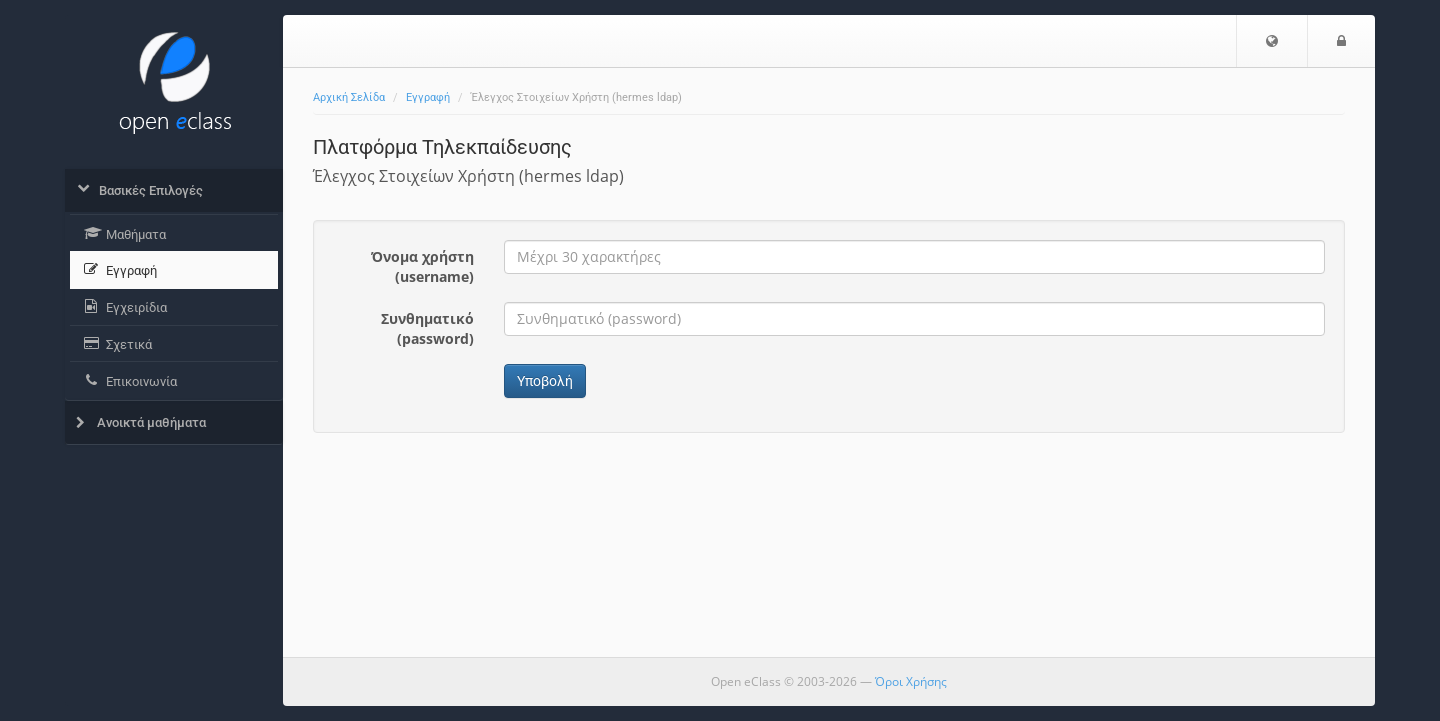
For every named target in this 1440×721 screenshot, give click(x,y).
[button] (1272, 41)
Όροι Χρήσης (911, 681)
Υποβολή (545, 381)
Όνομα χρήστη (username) (422, 266)
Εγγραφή (428, 97)
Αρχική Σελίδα (349, 97)
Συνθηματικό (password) (427, 328)
